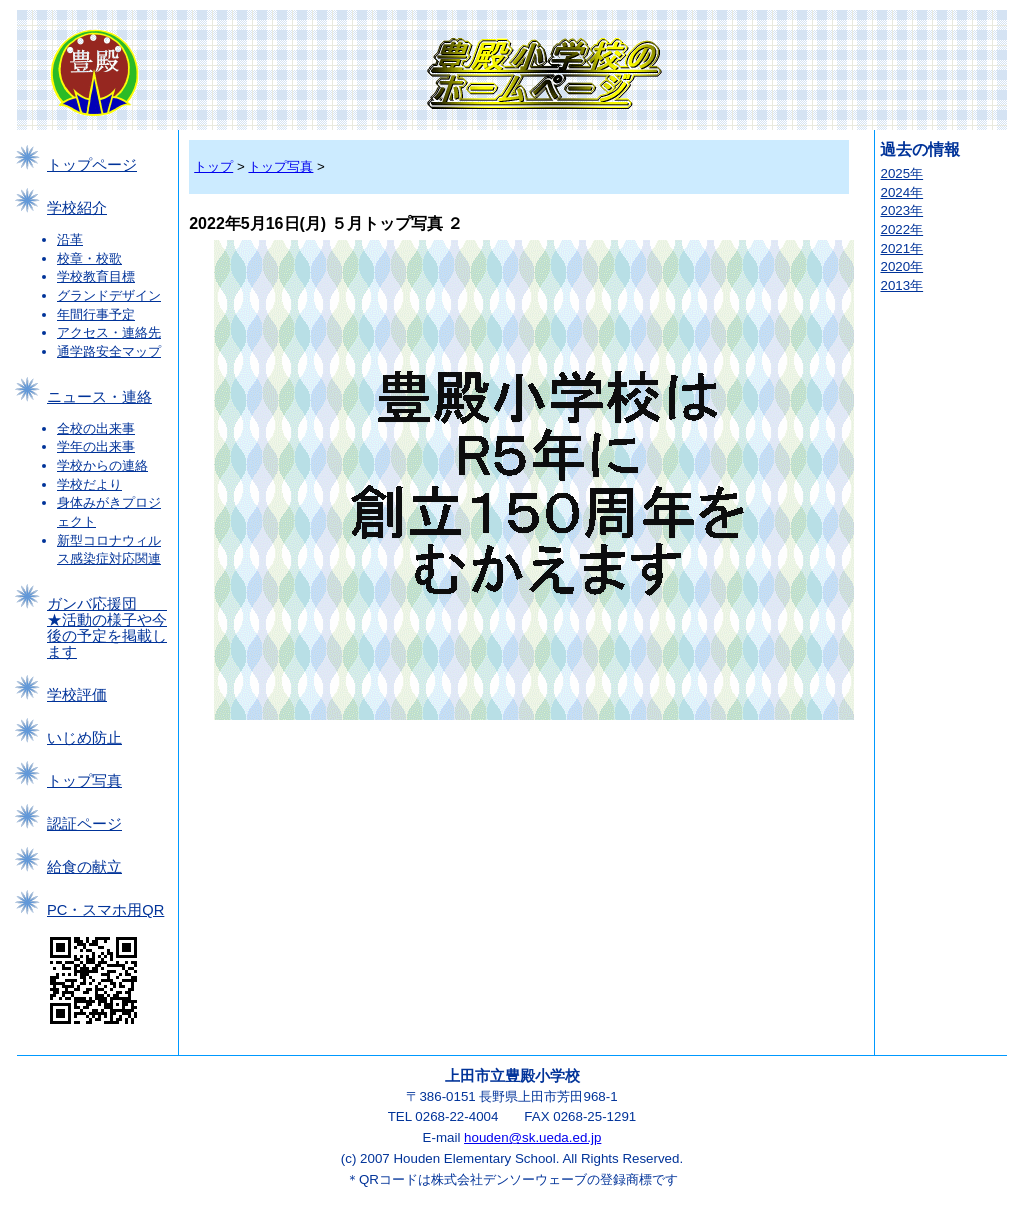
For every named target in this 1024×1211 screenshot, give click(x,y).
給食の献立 (84, 867)
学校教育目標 (96, 276)
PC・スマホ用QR (105, 910)
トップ (213, 166)
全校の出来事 (96, 428)
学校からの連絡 (102, 465)
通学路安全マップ (109, 351)
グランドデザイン (109, 295)
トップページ (92, 165)
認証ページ (84, 824)
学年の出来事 (96, 446)
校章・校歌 (89, 258)
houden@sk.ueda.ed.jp (532, 1137)
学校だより (89, 484)
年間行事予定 (96, 314)
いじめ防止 (84, 738)
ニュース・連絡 (99, 397)
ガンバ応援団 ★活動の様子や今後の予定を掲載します (107, 628)
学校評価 (77, 695)
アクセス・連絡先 (109, 332)
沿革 (70, 239)
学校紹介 (77, 208)
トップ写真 (84, 781)
